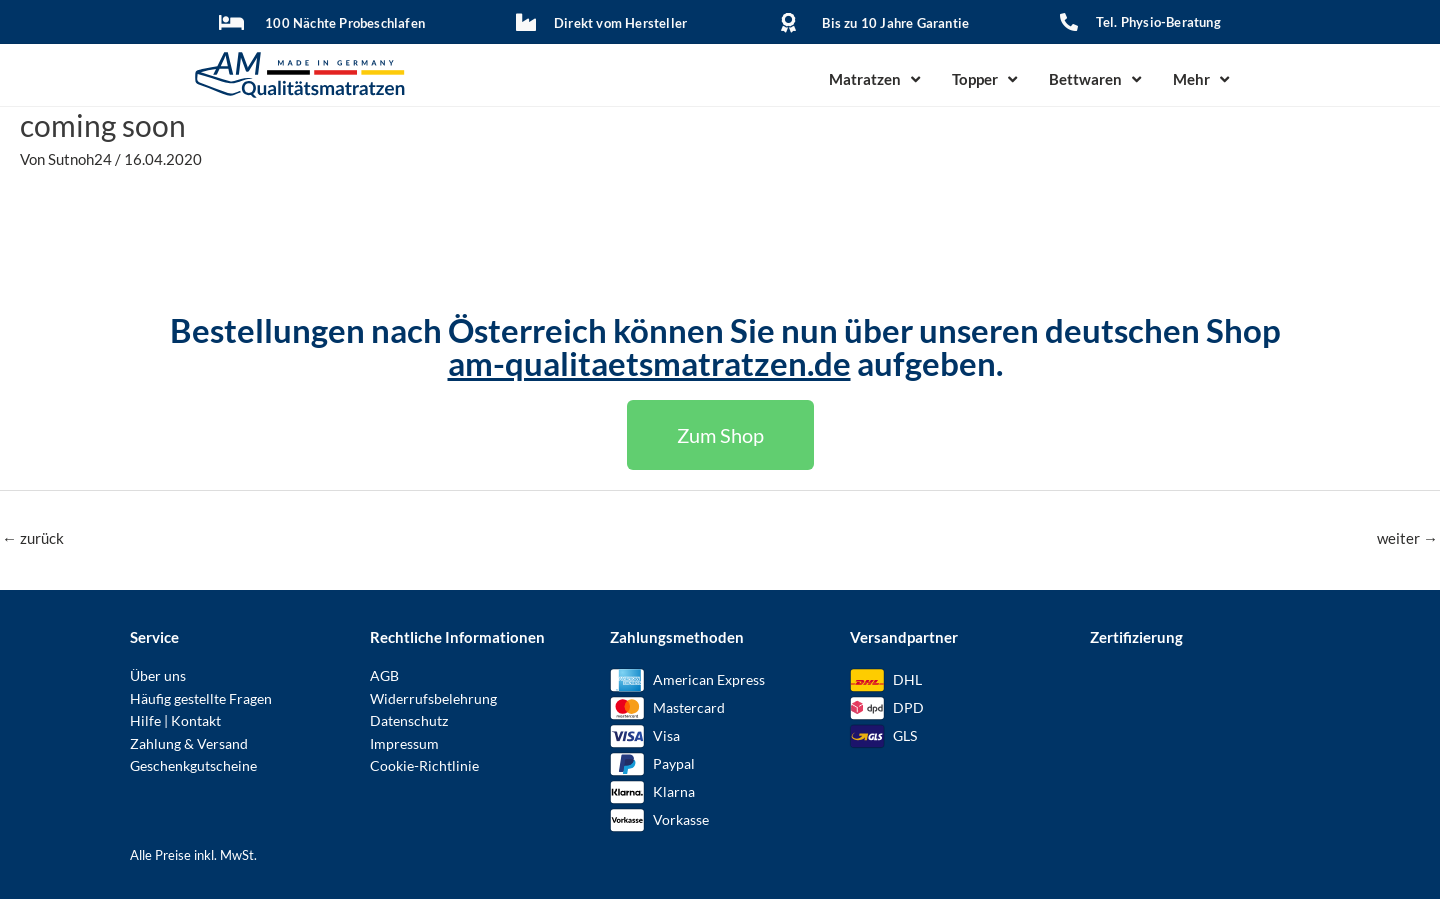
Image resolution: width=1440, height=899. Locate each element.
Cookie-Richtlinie (424, 765)
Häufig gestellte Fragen (201, 698)
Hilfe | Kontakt (175, 720)
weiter (1407, 538)
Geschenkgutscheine (193, 765)
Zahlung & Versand (189, 743)
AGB (384, 675)
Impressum (404, 743)
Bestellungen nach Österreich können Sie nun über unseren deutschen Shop (725, 330)
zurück (33, 538)
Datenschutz (409, 720)
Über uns (158, 675)
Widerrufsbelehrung (433, 698)
